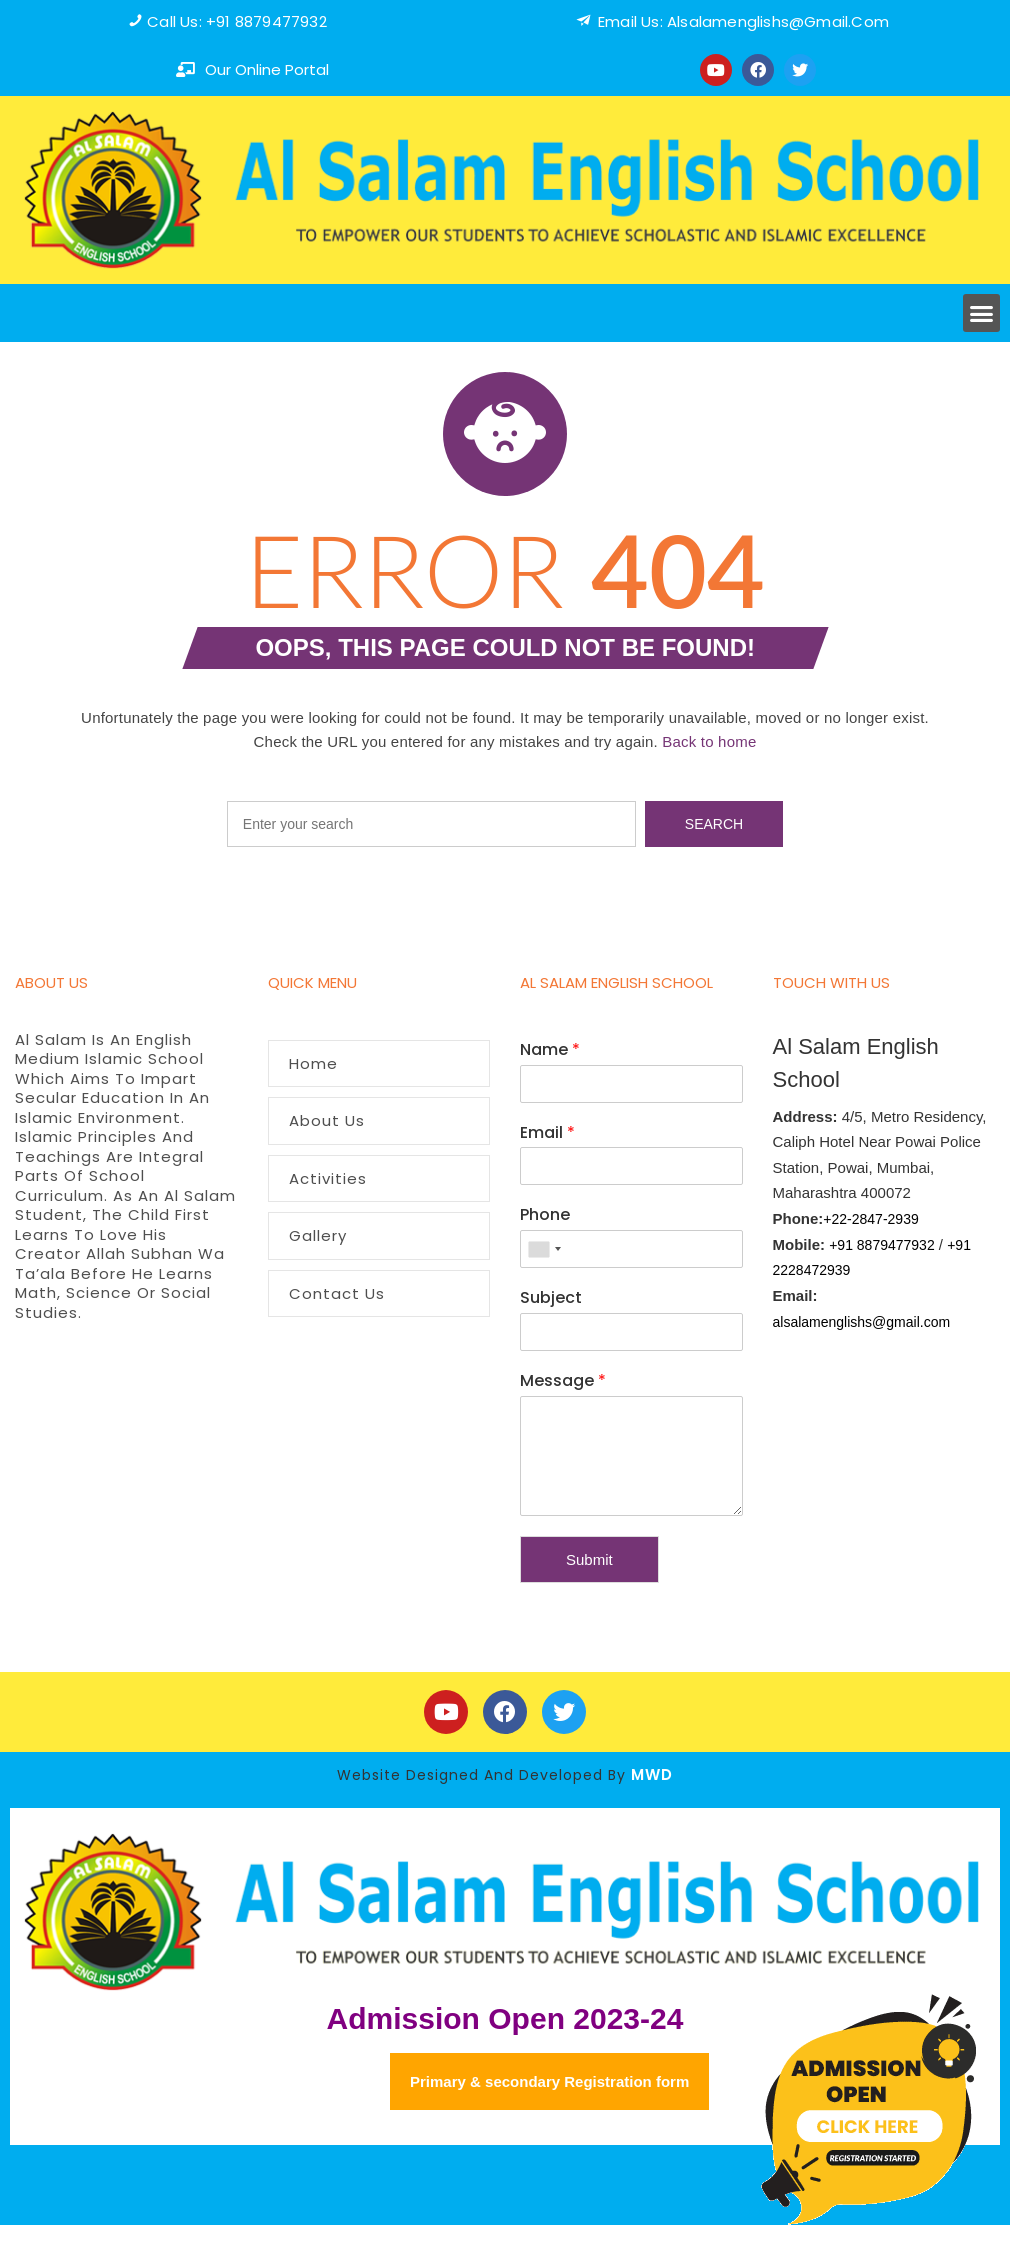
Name (550, 1050)
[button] (982, 313)
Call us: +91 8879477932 (237, 21)
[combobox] (544, 1249)
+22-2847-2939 (870, 1219)
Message (563, 1381)
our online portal (267, 69)
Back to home (709, 741)
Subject (551, 1298)
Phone (545, 1215)
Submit (589, 1559)
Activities (328, 1178)
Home (313, 1063)
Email (547, 1133)
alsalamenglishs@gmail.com (862, 1322)
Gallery (318, 1235)
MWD (652, 1774)
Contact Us (337, 1293)
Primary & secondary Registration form (549, 2081)
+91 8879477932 (882, 1245)
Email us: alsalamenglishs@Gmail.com (743, 21)
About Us (327, 1120)
